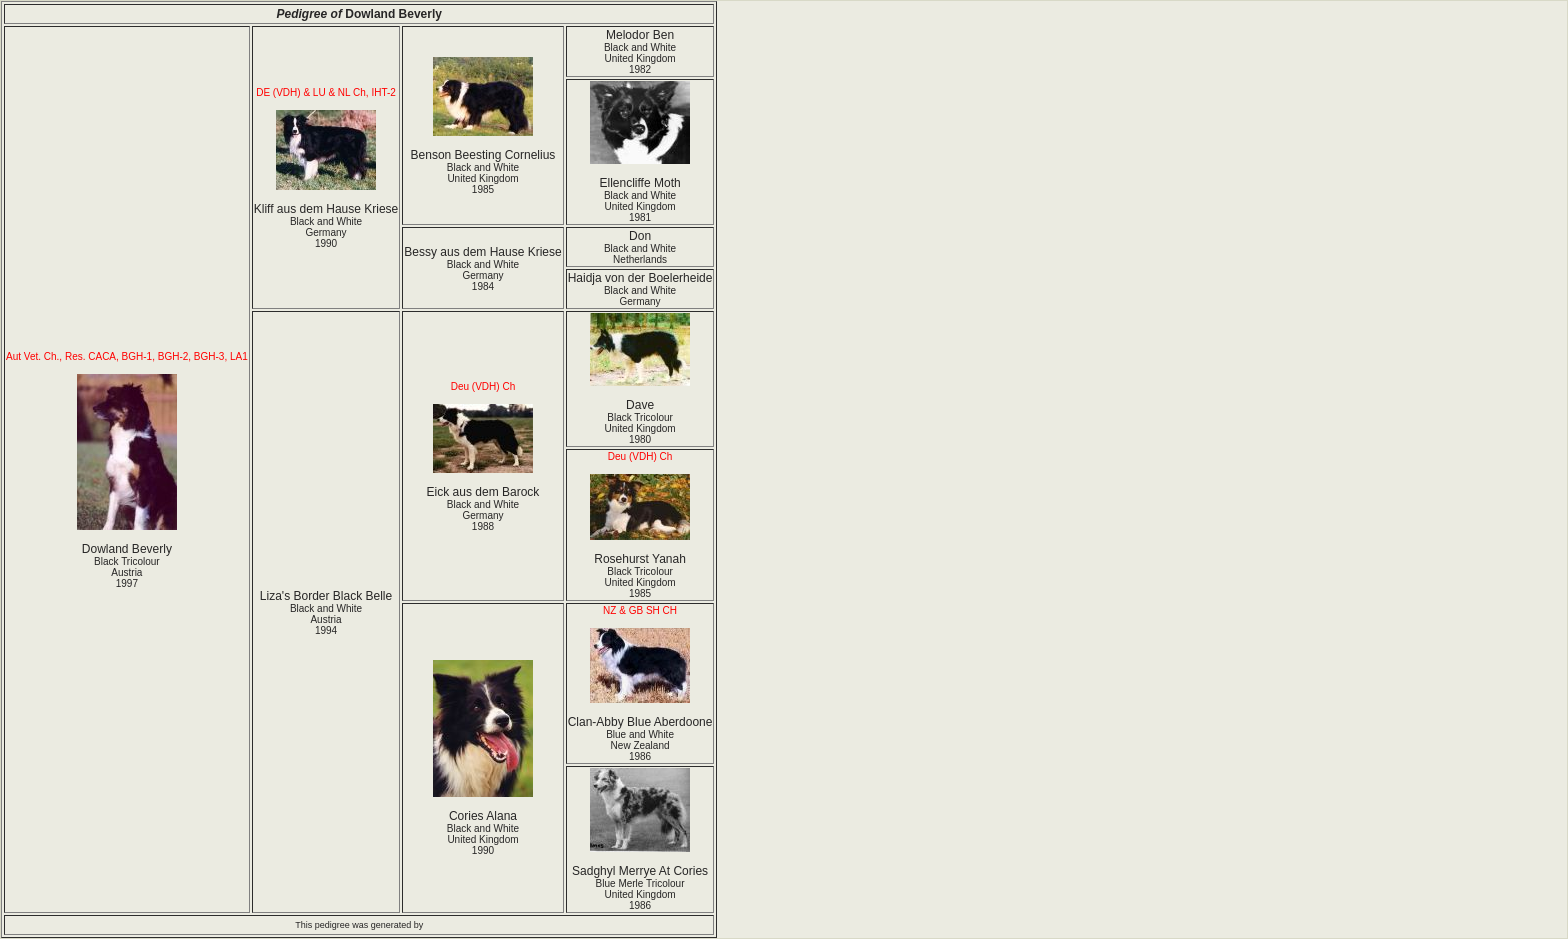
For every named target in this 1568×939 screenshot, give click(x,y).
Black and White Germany (640, 296)
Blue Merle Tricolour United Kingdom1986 (640, 894)
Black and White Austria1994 (326, 619)
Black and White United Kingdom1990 (483, 839)
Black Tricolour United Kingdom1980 (639, 428)
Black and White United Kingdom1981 (640, 206)
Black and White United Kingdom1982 (640, 58)
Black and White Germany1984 (483, 275)
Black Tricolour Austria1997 (127, 572)
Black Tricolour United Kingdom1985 (639, 582)
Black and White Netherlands (640, 254)
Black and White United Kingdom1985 (483, 178)
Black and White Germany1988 (483, 515)
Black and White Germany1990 (326, 232)
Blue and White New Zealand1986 (640, 745)
